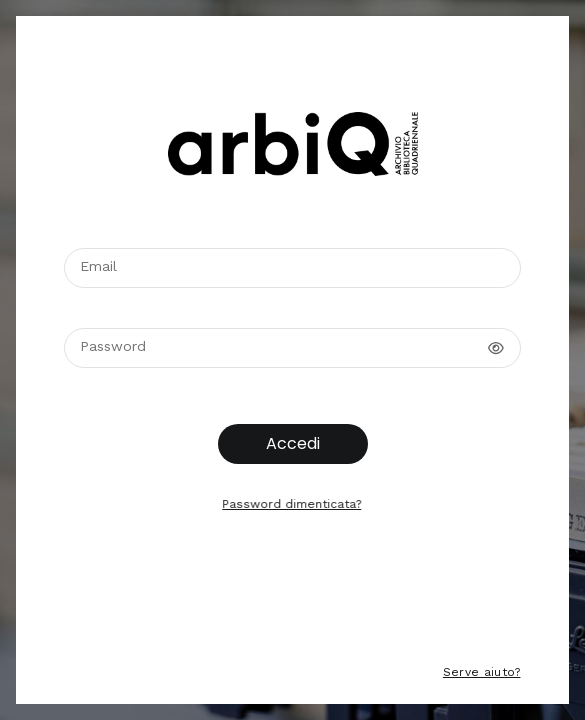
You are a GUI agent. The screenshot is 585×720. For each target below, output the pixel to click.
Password (113, 346)
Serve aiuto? (480, 672)
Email (98, 266)
